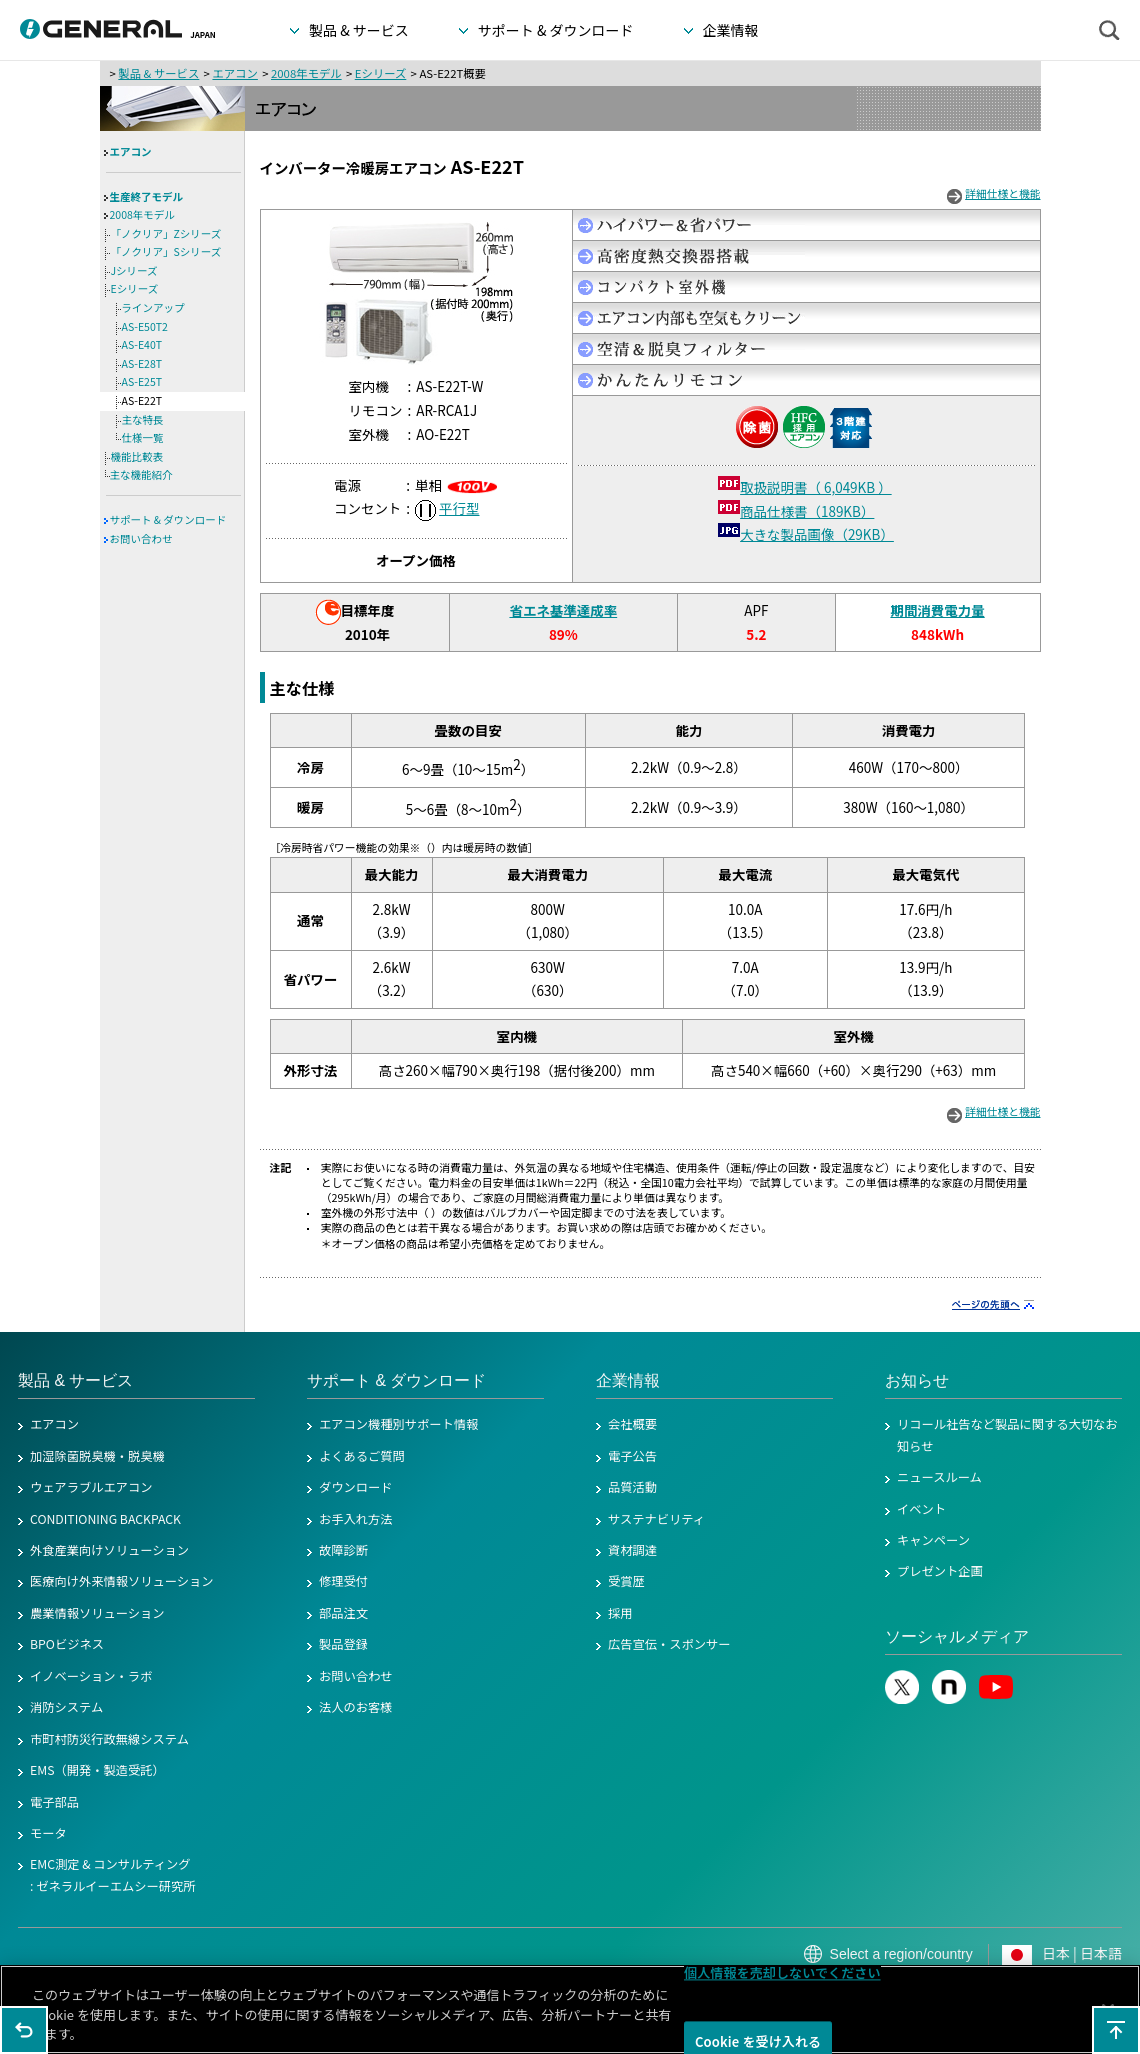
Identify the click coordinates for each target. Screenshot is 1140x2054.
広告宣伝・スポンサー (669, 1644)
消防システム (66, 1707)
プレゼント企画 (940, 1571)
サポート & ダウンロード (168, 519)
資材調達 (632, 1550)
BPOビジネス (67, 1644)
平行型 (459, 508)
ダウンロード (356, 1487)
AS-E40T (142, 344)
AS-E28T (142, 363)
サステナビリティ (656, 1519)
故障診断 (343, 1550)
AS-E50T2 (145, 326)
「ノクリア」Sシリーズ (166, 251)
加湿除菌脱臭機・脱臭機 (97, 1456)
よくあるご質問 (362, 1456)
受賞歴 (626, 1581)
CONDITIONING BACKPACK (105, 1519)
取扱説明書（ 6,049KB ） (816, 487)
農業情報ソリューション (97, 1613)
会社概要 (632, 1424)
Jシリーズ (134, 270)
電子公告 (632, 1456)
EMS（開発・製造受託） (97, 1770)
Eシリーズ (381, 73)
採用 (620, 1613)
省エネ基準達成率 (563, 610)
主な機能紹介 (141, 474)
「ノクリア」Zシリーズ (166, 233)
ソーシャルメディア (957, 1636)
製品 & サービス (158, 73)
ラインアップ (153, 307)
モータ (48, 1833)
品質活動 (632, 1487)
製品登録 (343, 1644)
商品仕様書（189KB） (807, 511)
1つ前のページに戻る (24, 2030)
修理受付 (343, 1581)
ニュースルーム (939, 1477)
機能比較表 (137, 456)
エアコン (234, 73)
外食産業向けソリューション (109, 1550)
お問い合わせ (141, 538)
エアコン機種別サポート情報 (398, 1424)
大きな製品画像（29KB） (817, 534)
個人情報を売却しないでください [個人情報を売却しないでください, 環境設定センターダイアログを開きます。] (782, 1979)
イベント (921, 1509)
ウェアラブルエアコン (91, 1487)
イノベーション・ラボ (91, 1676)
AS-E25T (142, 381)
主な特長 (143, 419)
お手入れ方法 (356, 1519)
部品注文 (343, 1613)
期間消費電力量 (937, 610)
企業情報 (628, 1380)
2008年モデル (306, 73)
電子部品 (54, 1802)
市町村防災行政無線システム (109, 1739)
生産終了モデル (147, 196)
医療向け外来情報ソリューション (122, 1581)
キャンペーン (933, 1540)
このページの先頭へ (1116, 2030)
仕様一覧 (143, 437)
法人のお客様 (356, 1707)
